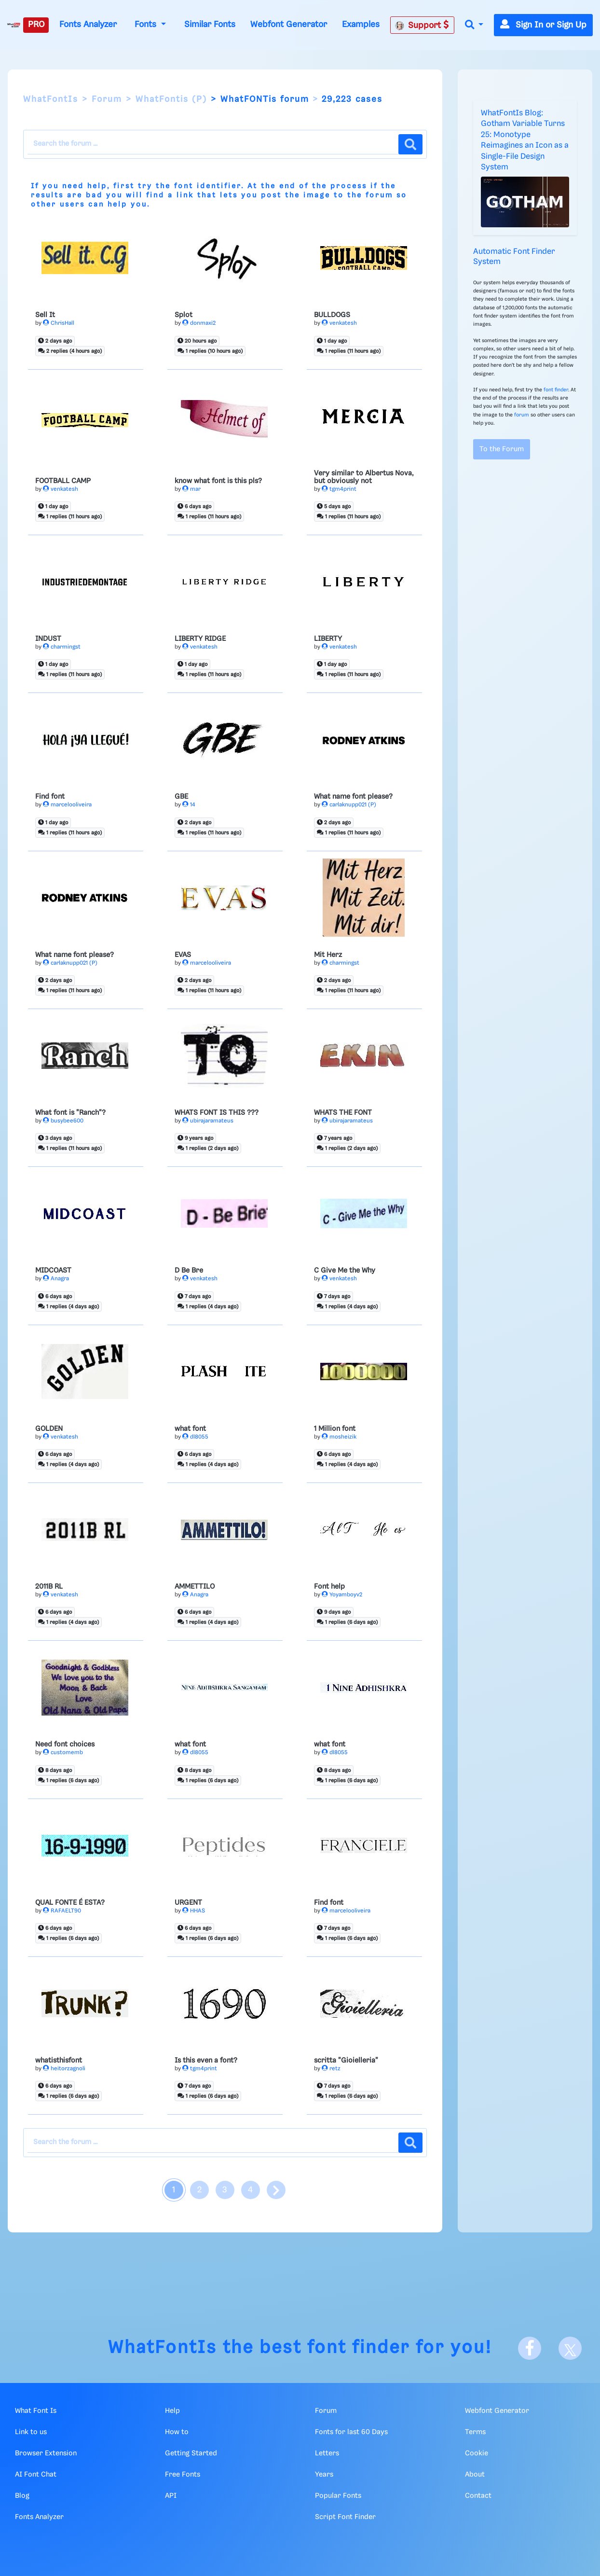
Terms (475, 2432)
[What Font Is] (13, 25)
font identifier (207, 186)
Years (324, 2475)
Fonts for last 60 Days (351, 2432)
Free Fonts (182, 2475)
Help (172, 2411)
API (171, 2496)
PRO (36, 24)
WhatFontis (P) (171, 99)
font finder (556, 390)
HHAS (193, 1911)
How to (177, 2432)
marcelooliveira (67, 805)
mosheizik (339, 1437)
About (475, 2475)
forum (379, 195)
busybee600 (63, 1121)
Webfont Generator (288, 24)
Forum (107, 99)
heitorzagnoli (64, 2068)
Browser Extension (46, 2453)
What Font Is (35, 2411)
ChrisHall (58, 323)
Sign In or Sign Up (543, 25)
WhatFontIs (50, 99)
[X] (570, 2348)
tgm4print (339, 489)
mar (191, 489)
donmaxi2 (199, 323)
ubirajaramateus (207, 1121)
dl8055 (195, 1437)
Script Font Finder (345, 2517)
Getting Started (191, 2453)
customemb (63, 1752)
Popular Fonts (338, 2496)
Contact (478, 2496)
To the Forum (501, 449)
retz (331, 2068)
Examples (361, 24)
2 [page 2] (199, 2190)
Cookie (476, 2453)
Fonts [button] (147, 24)
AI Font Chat (35, 2475)
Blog (22, 2496)
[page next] (276, 2190)
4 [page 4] (250, 2190)
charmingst (62, 647)
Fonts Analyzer (88, 24)
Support (422, 25)
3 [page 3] (224, 2190)
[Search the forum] (410, 144)
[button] (474, 25)
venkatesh (339, 323)
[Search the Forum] (213, 144)
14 (188, 805)
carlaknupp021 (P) (349, 805)
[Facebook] (529, 2348)
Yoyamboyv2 (342, 1595)
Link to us (31, 2432)
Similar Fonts (209, 24)
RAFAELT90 (62, 1911)
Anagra (56, 1278)
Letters (327, 2453)
